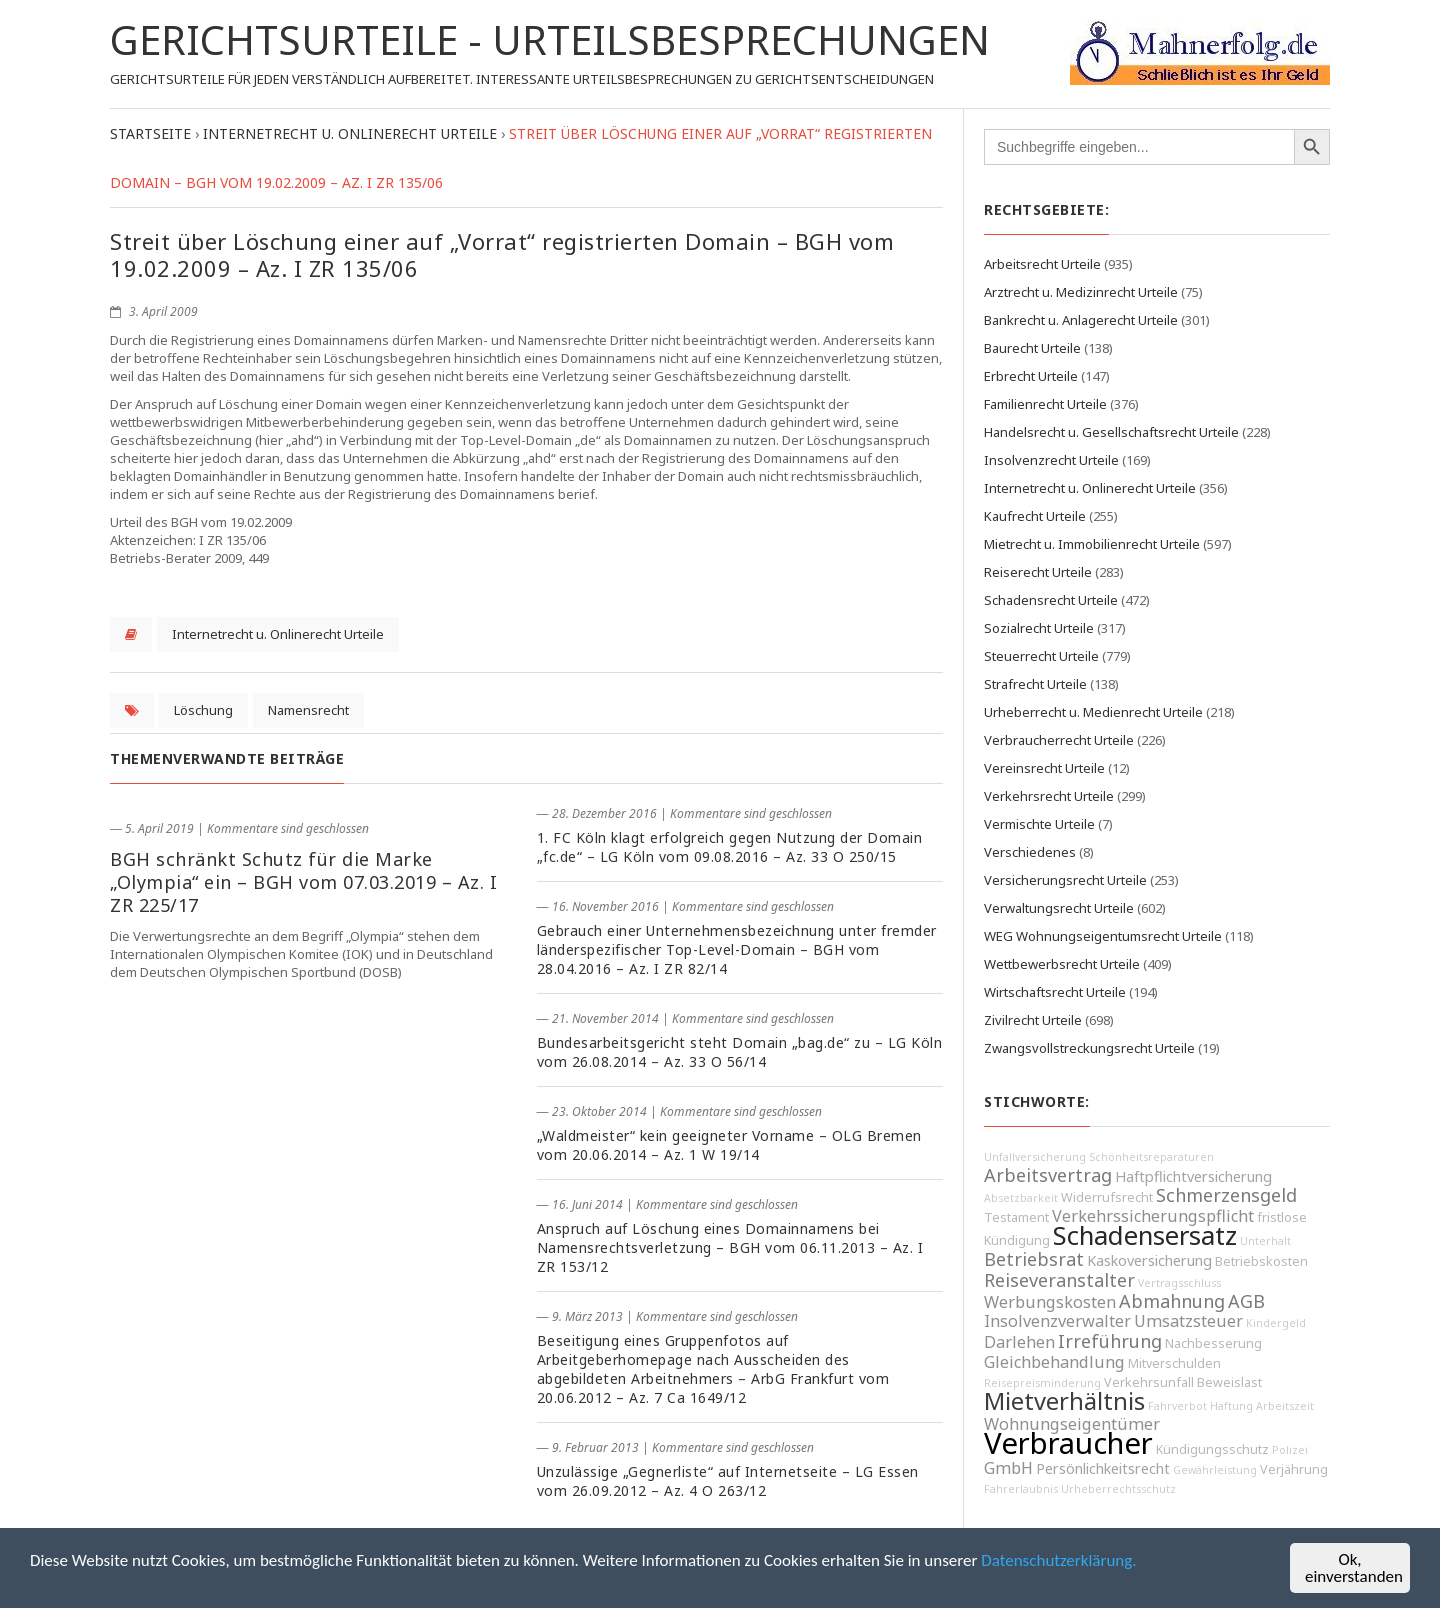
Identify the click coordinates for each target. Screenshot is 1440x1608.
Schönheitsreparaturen (1151, 1157)
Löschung (203, 710)
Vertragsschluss (1179, 1283)
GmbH (1008, 1468)
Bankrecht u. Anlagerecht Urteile (1081, 320)
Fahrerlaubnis (1021, 1489)
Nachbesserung (1213, 1343)
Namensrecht (308, 710)
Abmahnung (1172, 1301)
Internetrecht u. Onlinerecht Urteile (278, 634)
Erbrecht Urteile (1031, 376)
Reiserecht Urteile (1038, 572)
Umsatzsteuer (1188, 1321)
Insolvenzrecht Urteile (1051, 460)
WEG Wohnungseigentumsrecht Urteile (1103, 936)
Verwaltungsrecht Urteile (1059, 908)
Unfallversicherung (1035, 1157)
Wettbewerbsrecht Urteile (1062, 964)
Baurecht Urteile (1032, 348)
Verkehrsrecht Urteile (1049, 796)
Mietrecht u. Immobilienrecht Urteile (1092, 544)
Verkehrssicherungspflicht (1153, 1216)
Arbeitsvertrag (1048, 1175)
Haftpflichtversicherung (1193, 1176)
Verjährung (1294, 1469)
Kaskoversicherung (1149, 1260)
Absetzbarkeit (1021, 1198)
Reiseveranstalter (1059, 1280)
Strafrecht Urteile (1035, 684)
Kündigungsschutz (1212, 1449)
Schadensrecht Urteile (1051, 600)
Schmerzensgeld (1226, 1195)
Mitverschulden (1174, 1363)
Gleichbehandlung (1054, 1362)
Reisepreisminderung (1042, 1383)
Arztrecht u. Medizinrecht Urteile (1081, 292)
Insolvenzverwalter (1057, 1321)
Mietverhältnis (1064, 1401)
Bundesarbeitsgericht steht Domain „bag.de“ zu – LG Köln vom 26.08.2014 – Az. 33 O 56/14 (740, 1052)
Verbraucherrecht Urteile (1059, 740)
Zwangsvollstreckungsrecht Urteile (1089, 1048)
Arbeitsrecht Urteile (1042, 264)
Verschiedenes (1030, 852)
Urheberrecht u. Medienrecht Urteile (1093, 712)
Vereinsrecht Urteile (1044, 768)
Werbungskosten (1050, 1302)
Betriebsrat (1034, 1259)
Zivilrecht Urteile (1033, 1020)
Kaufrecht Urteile (1035, 516)
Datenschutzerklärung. (1058, 1560)
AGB (1246, 1301)
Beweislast (1229, 1382)
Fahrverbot (1177, 1406)
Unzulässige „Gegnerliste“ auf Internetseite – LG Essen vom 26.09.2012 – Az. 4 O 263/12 (728, 1481)
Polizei (1290, 1450)
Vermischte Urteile (1039, 824)
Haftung (1231, 1406)
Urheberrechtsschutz (1118, 1489)
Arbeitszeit (1285, 1406)
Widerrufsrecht (1107, 1197)
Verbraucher (1068, 1443)
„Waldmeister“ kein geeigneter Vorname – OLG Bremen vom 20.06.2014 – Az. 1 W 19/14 (729, 1145)
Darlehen (1019, 1342)
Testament (1016, 1217)
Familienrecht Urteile (1045, 404)
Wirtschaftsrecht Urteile (1055, 992)
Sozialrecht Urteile (1039, 628)
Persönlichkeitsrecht (1103, 1468)
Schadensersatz (1145, 1235)
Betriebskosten (1261, 1261)
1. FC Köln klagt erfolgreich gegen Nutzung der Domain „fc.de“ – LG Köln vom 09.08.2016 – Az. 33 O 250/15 (730, 847)
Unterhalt (1265, 1241)
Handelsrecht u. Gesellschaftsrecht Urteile (1111, 432)
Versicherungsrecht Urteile (1065, 880)
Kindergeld (1276, 1323)
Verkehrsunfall (1149, 1382)
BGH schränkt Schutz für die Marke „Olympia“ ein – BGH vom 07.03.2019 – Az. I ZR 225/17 (303, 882)
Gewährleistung (1215, 1470)
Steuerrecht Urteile (1041, 656)
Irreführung (1110, 1341)
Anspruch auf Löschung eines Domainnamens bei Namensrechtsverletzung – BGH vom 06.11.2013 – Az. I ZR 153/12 (730, 1247)
